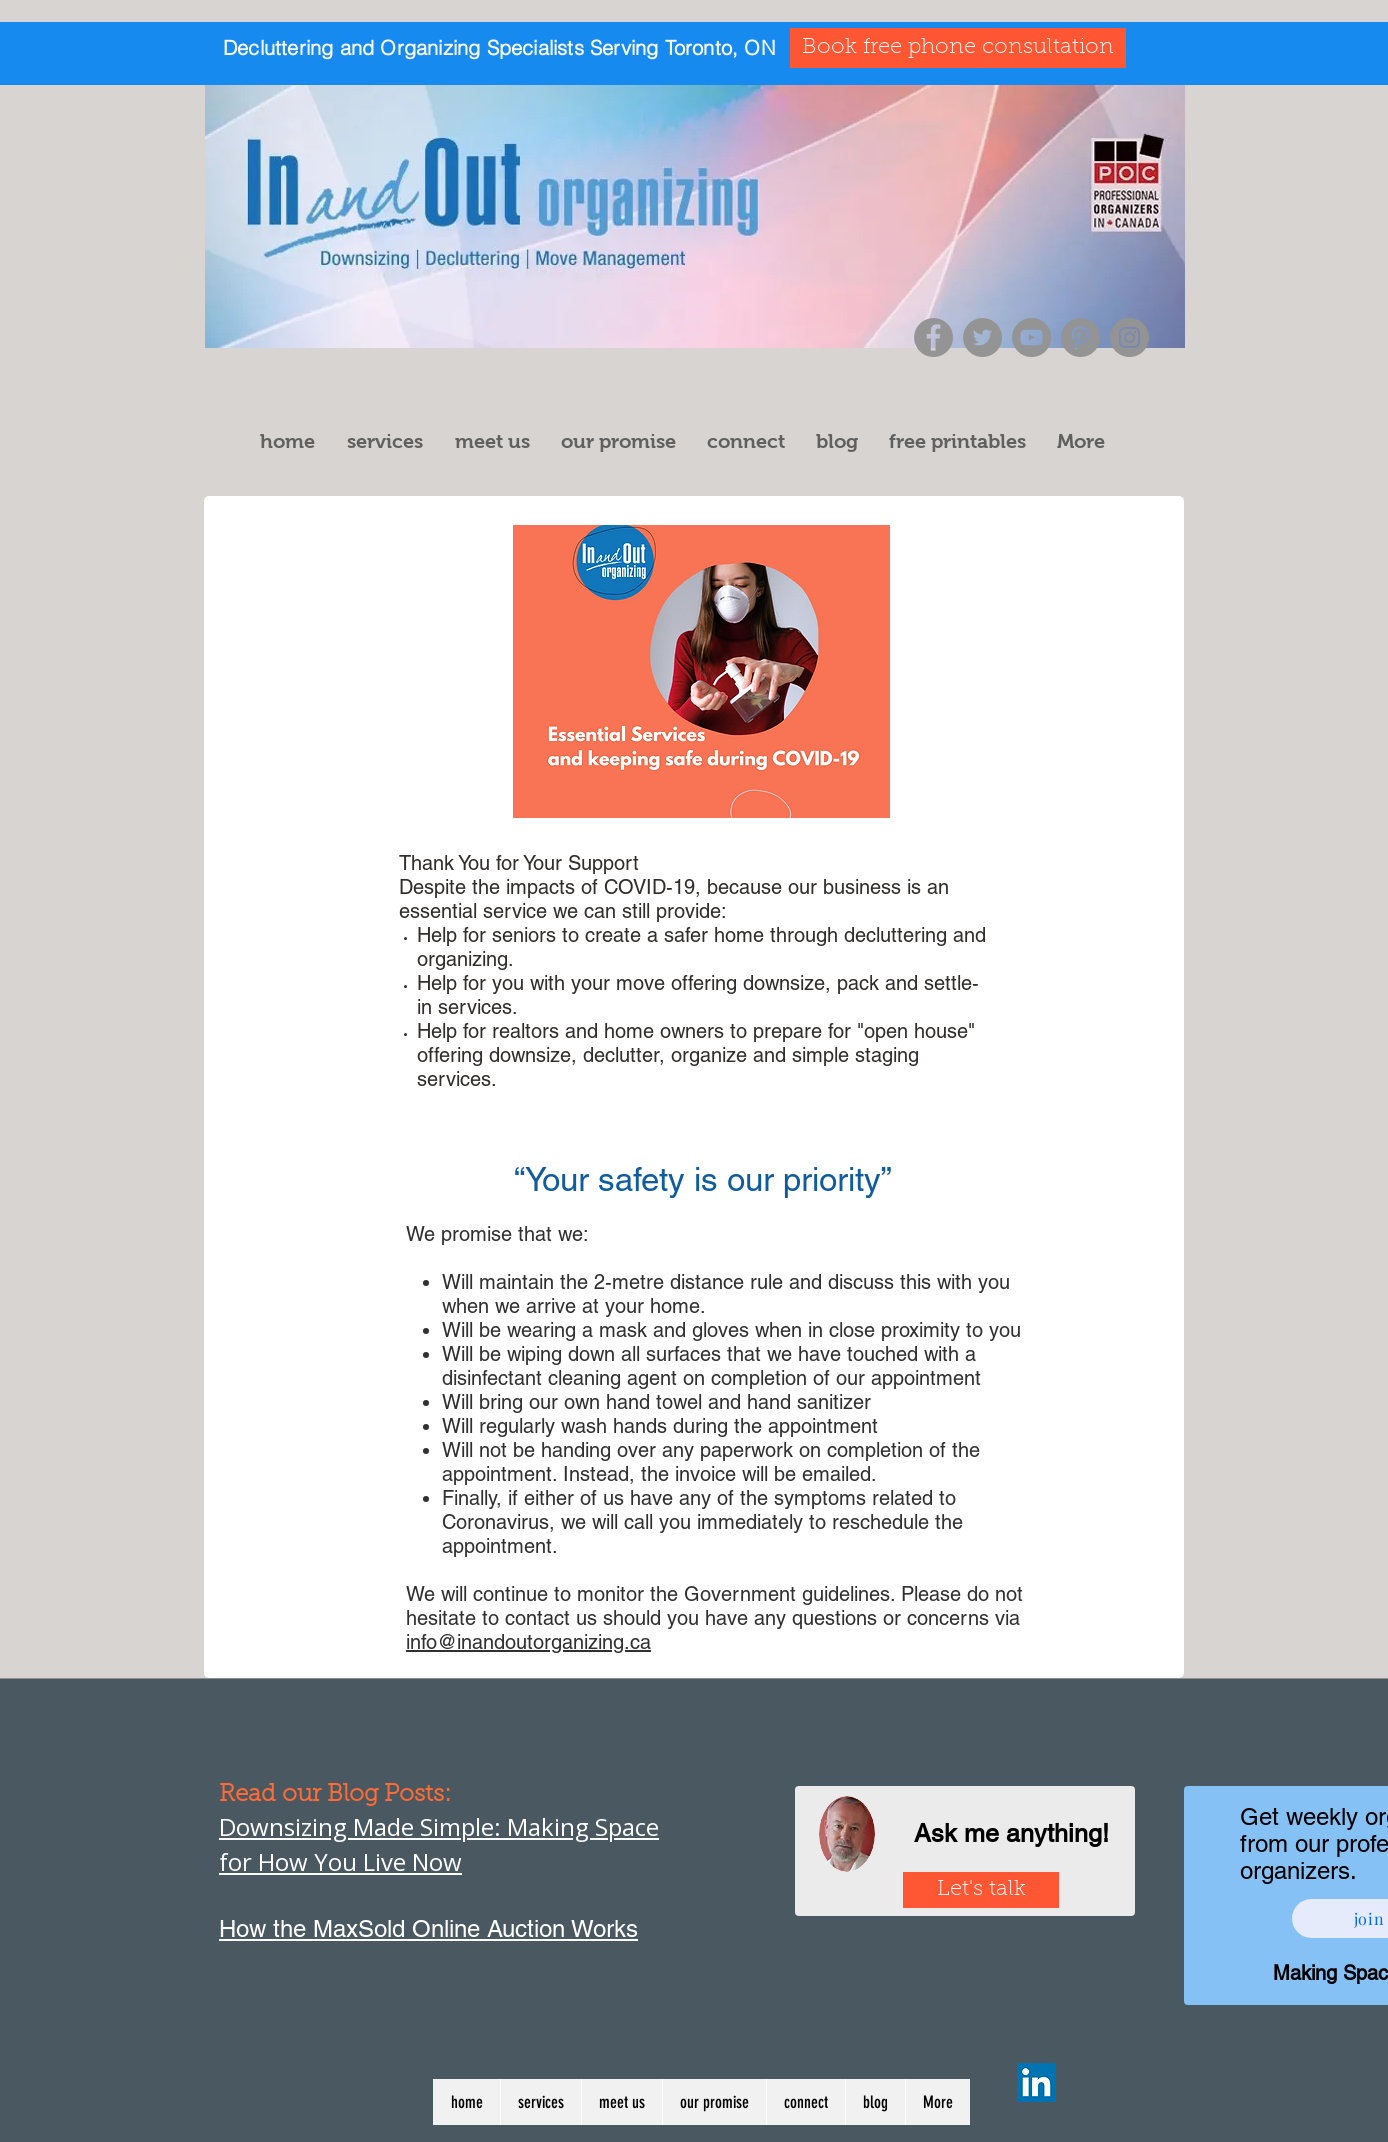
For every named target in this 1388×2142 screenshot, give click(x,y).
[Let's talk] (981, 1890)
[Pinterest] (1080, 337)
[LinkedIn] (1036, 2082)
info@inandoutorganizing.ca (528, 1642)
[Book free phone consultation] (958, 48)
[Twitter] (982, 337)
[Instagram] (1129, 337)
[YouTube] (1031, 337)
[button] (391, 441)
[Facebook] (933, 337)
